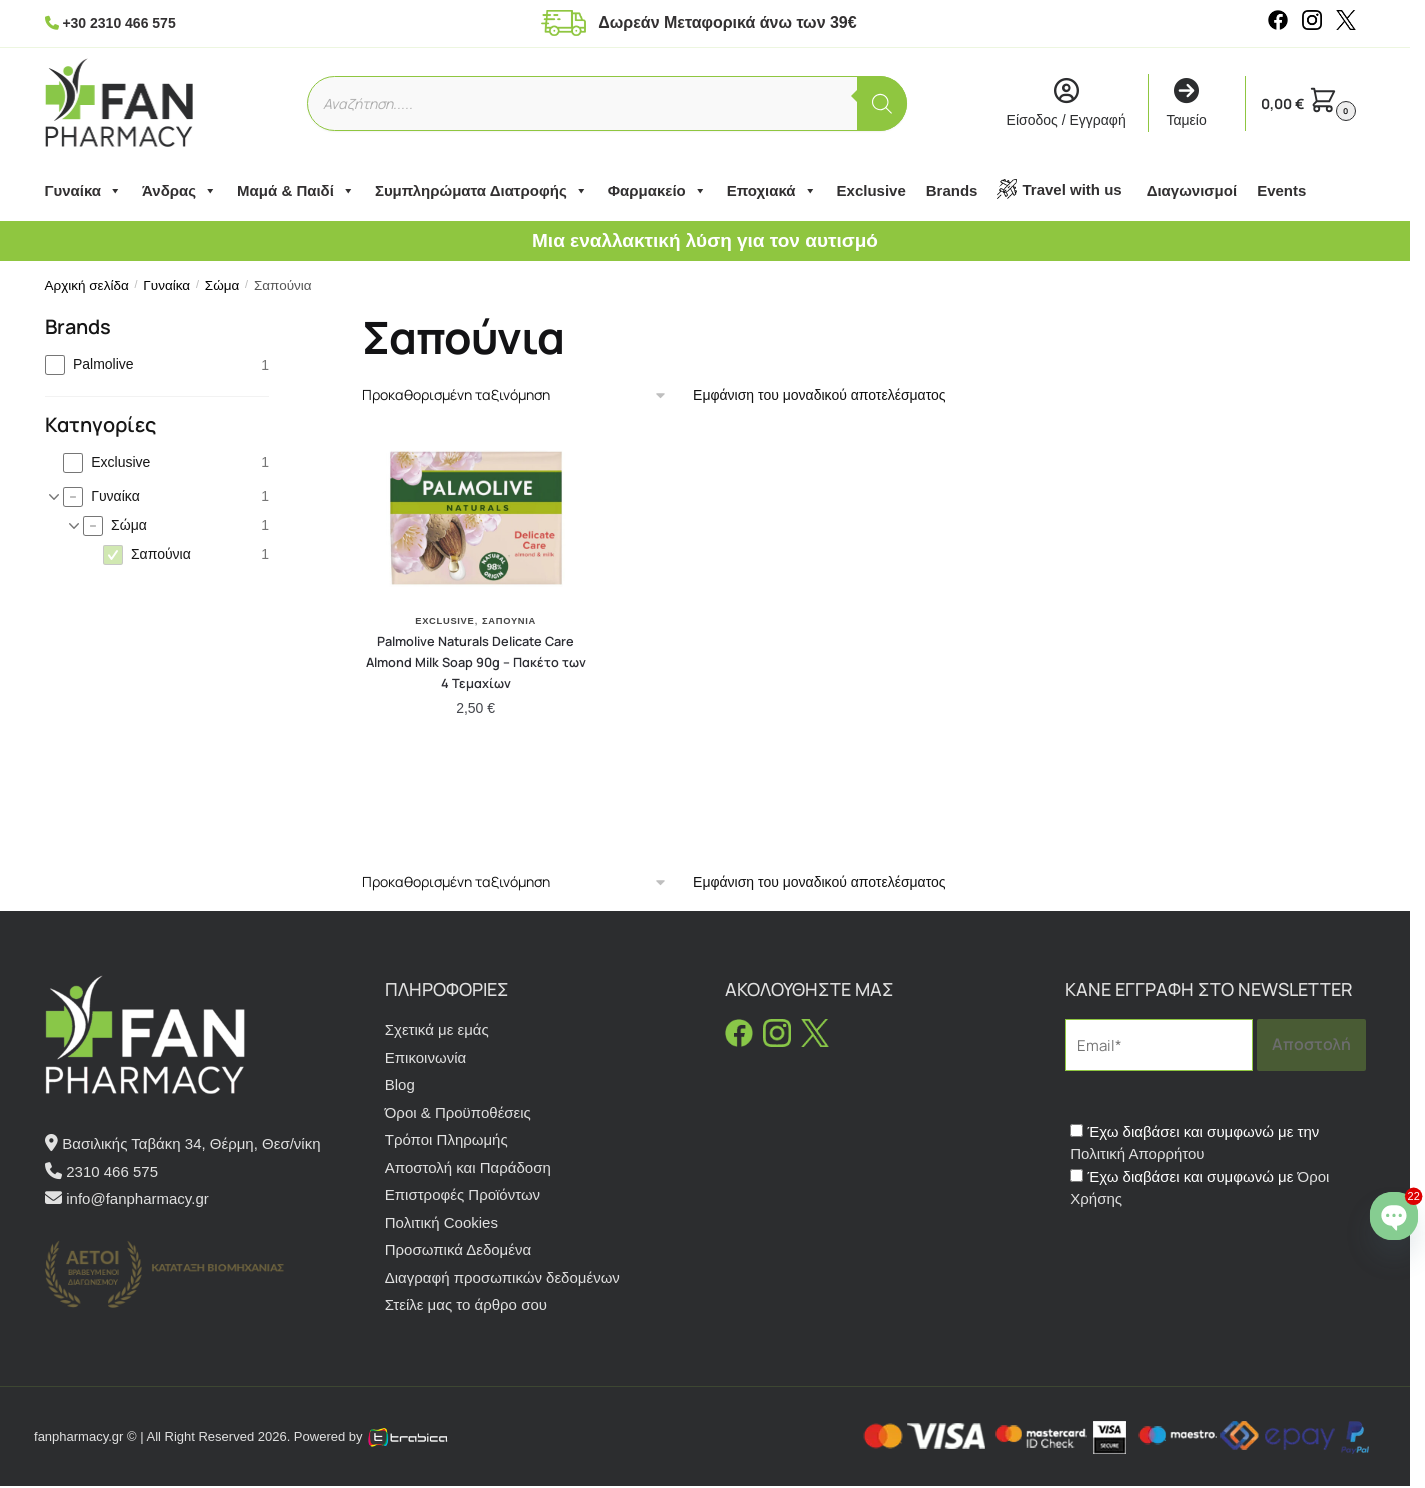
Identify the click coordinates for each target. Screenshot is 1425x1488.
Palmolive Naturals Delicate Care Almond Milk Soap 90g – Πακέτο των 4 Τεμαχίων (476, 661)
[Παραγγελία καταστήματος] (515, 395)
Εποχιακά (772, 191)
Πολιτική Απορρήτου (1137, 1153)
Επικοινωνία (425, 1057)
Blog (400, 1084)
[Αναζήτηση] (882, 103)
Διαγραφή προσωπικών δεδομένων (502, 1277)
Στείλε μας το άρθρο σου (466, 1304)
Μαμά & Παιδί (296, 191)
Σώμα (222, 285)
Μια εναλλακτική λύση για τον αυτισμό (705, 240)
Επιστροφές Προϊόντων (462, 1194)
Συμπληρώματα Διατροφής (481, 191)
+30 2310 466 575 (118, 23)
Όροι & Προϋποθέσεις (458, 1112)
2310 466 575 (112, 1171)
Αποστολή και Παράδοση (468, 1167)
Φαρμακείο (657, 191)
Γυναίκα (84, 191)
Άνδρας (179, 191)
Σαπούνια (509, 621)
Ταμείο (1186, 103)
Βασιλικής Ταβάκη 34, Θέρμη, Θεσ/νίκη (191, 1143)
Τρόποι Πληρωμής (446, 1139)
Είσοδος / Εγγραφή (1066, 103)
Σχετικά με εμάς (437, 1029)
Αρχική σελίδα (87, 285)
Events (1281, 190)
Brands (952, 190)
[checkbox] (157, 364)
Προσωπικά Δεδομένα (458, 1249)
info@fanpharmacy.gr (137, 1198)
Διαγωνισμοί (1192, 190)
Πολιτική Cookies (441, 1222)
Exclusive (871, 190)
